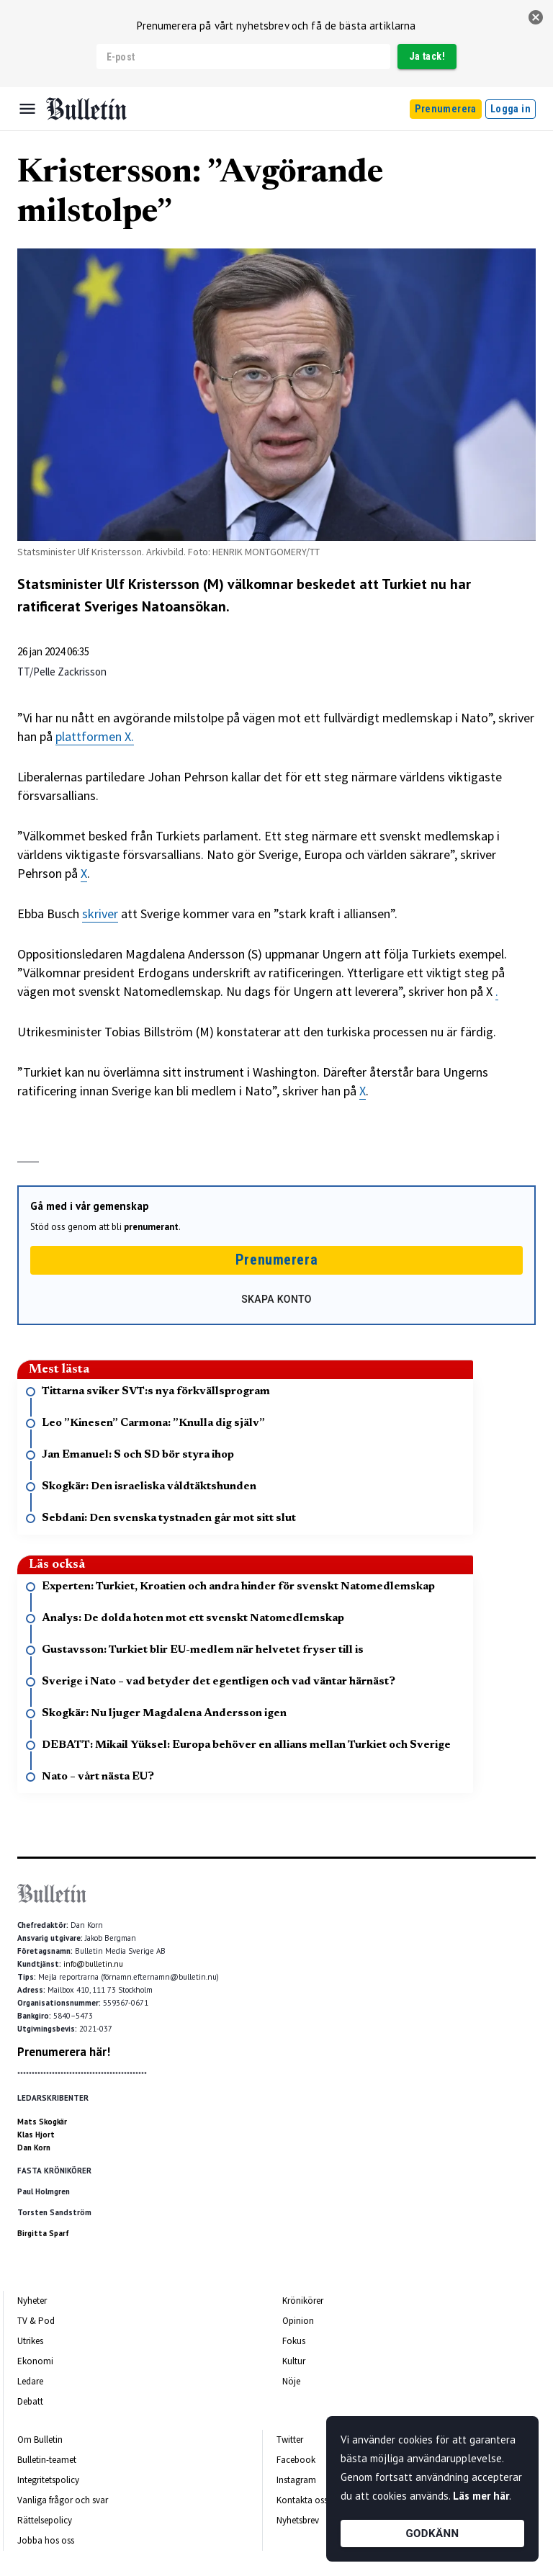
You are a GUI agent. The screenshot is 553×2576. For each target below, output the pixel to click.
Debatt (30, 2401)
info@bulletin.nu (93, 1964)
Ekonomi (35, 2361)
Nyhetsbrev (297, 2520)
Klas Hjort (36, 2135)
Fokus (293, 2341)
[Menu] (27, 109)
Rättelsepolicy (44, 2520)
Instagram (296, 2480)
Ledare (30, 2381)
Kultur (293, 2361)
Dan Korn (33, 2147)
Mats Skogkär (42, 2122)
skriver (100, 913)
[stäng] (535, 17)
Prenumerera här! (63, 2052)
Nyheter (32, 2300)
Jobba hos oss (45, 2540)
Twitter (289, 2439)
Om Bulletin (40, 2439)
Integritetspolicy (48, 2480)
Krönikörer (302, 2300)
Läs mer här (481, 2496)
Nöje (291, 2381)
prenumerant (151, 1227)
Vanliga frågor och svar (62, 2500)
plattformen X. (94, 736)
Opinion (298, 2321)
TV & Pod (36, 2321)
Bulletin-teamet (46, 2460)
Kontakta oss (302, 2500)
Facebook (295, 2460)
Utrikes (30, 2341)
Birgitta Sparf (43, 2233)
